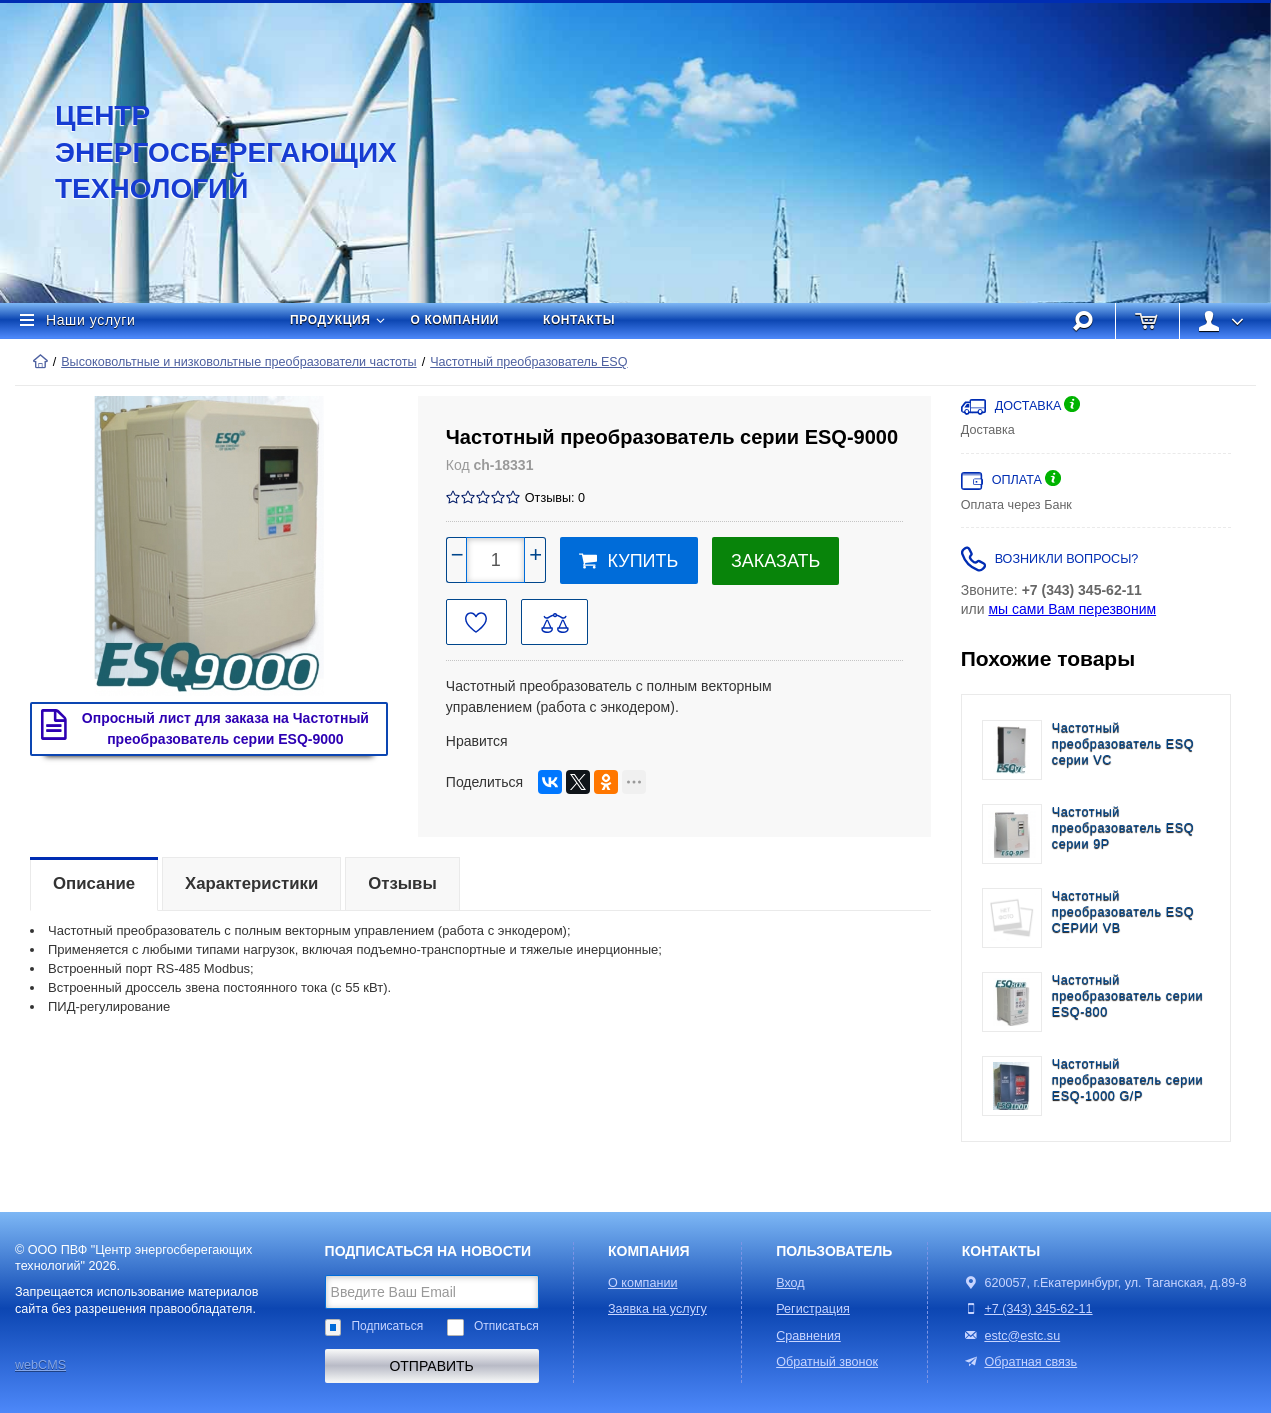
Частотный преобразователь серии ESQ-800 (1127, 996)
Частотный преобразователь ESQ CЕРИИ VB (1123, 912)
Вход (790, 1283)
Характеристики (251, 883)
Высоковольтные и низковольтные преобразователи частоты (238, 362)
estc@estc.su (1022, 1336)
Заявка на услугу (657, 1309)
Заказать (775, 561)
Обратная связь (1019, 1362)
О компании (455, 320)
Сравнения (808, 1336)
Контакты (579, 320)
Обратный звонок (827, 1362)
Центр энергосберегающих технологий (205, 152)
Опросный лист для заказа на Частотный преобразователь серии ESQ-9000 (200, 728)
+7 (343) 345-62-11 (1038, 1309)
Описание (94, 883)
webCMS (40, 1365)
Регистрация (813, 1309)
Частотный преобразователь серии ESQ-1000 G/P (1127, 1080)
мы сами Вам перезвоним (1072, 609)
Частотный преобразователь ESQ (528, 362)
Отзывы (402, 883)
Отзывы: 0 (555, 498)
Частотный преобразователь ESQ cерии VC (1123, 744)
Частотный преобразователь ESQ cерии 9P (1123, 828)
